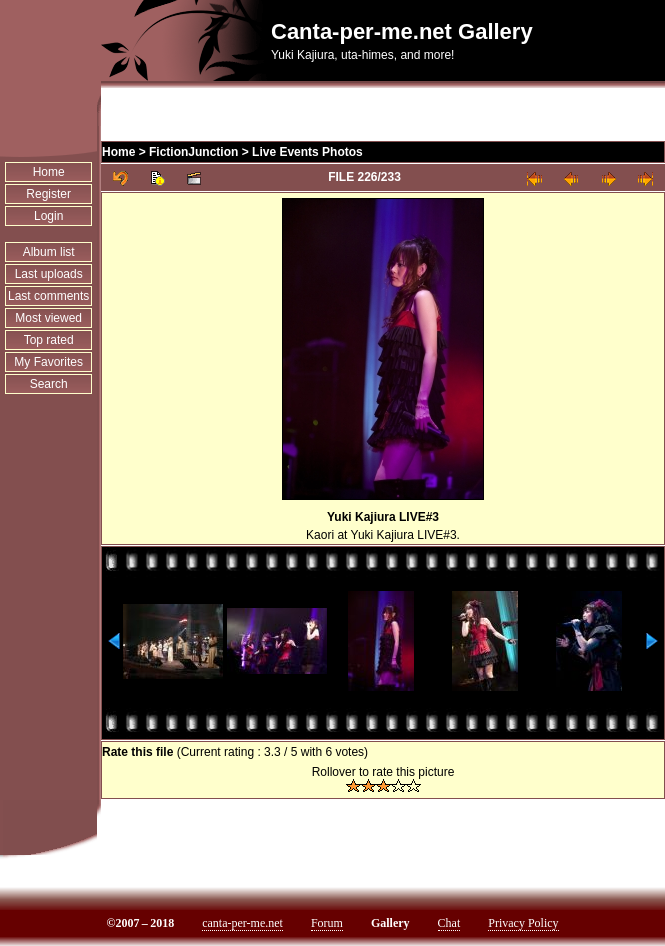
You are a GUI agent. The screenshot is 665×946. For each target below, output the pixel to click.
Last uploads (49, 274)
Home (49, 172)
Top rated (49, 340)
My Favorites (48, 362)
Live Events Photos (307, 152)
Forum (327, 923)
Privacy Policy (523, 923)
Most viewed (48, 318)
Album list (49, 252)
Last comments (48, 296)
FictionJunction (193, 152)
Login (48, 216)
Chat (449, 923)
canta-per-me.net (242, 923)
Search (49, 384)
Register (48, 194)
